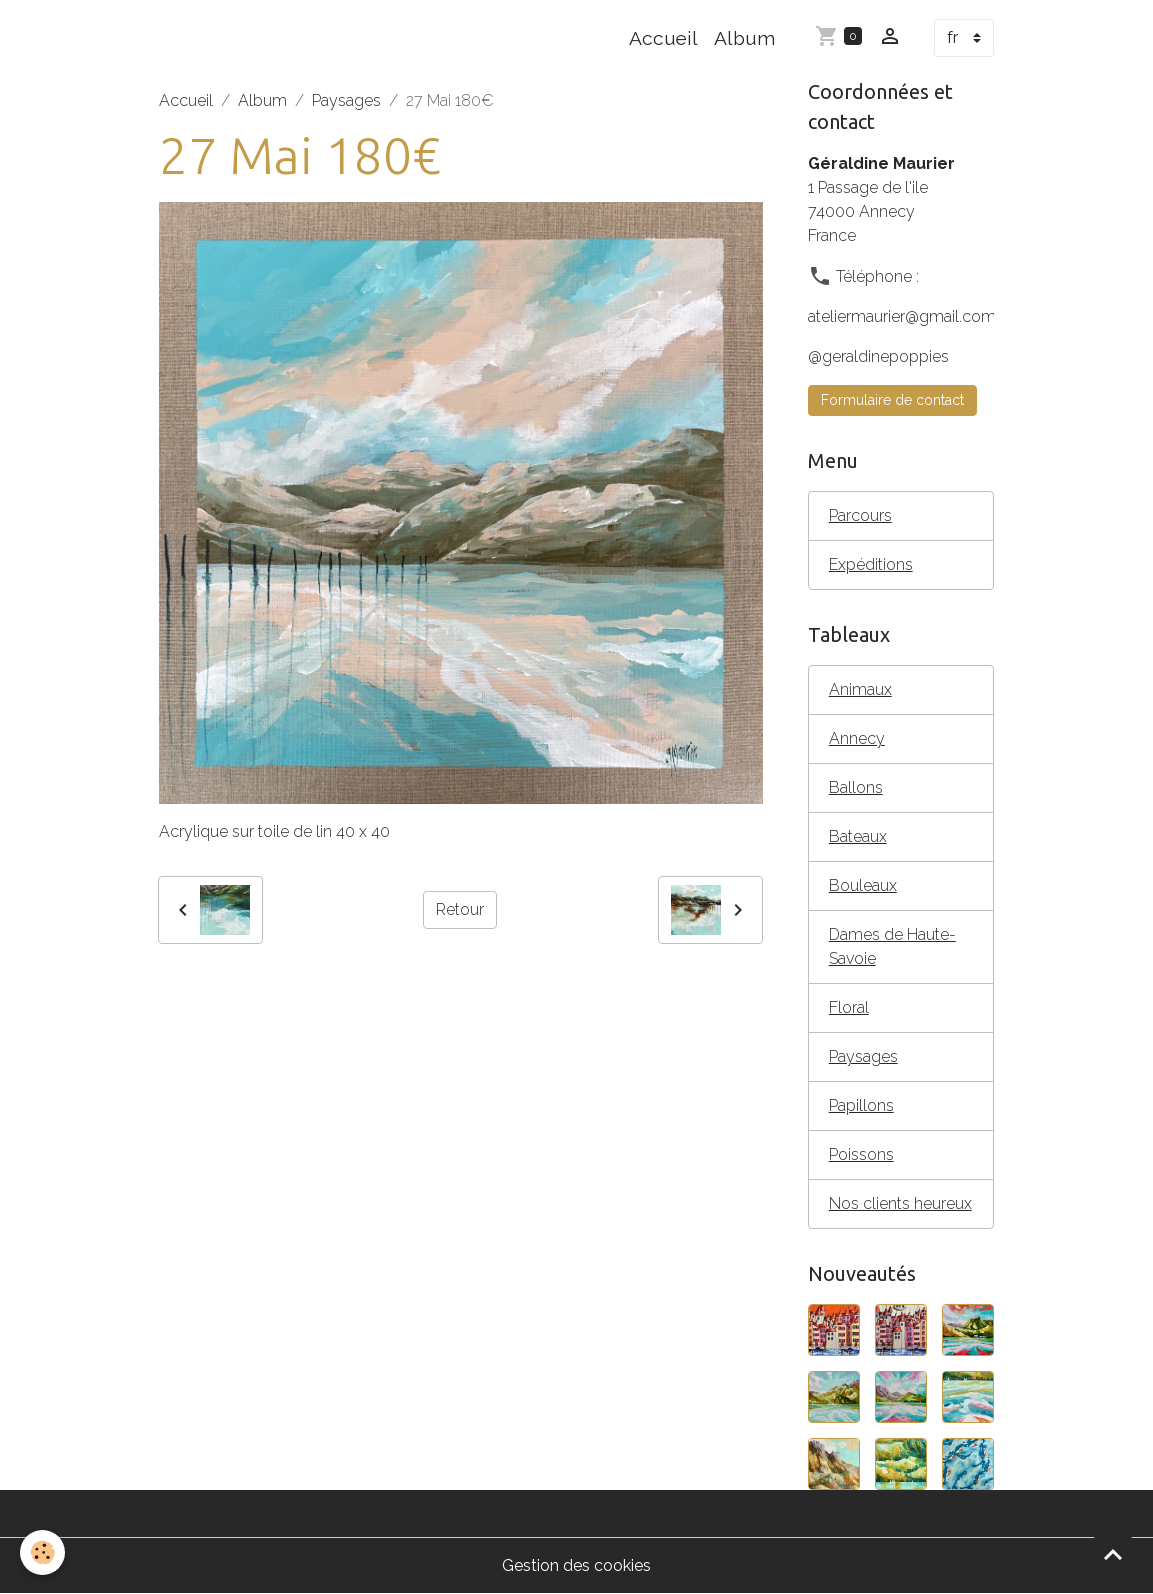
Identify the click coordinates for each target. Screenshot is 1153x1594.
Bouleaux (863, 885)
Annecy (857, 738)
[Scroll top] (1113, 1554)
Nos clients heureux (900, 1203)
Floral (849, 1007)
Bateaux (858, 836)
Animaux (860, 689)
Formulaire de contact (892, 400)
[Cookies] (42, 1552)
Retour (460, 909)
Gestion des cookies (576, 1565)
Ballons (856, 787)
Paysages (346, 100)
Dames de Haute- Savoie (892, 946)
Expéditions (871, 564)
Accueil (663, 38)
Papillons (861, 1105)
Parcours (860, 515)
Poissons (861, 1154)
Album (744, 38)
